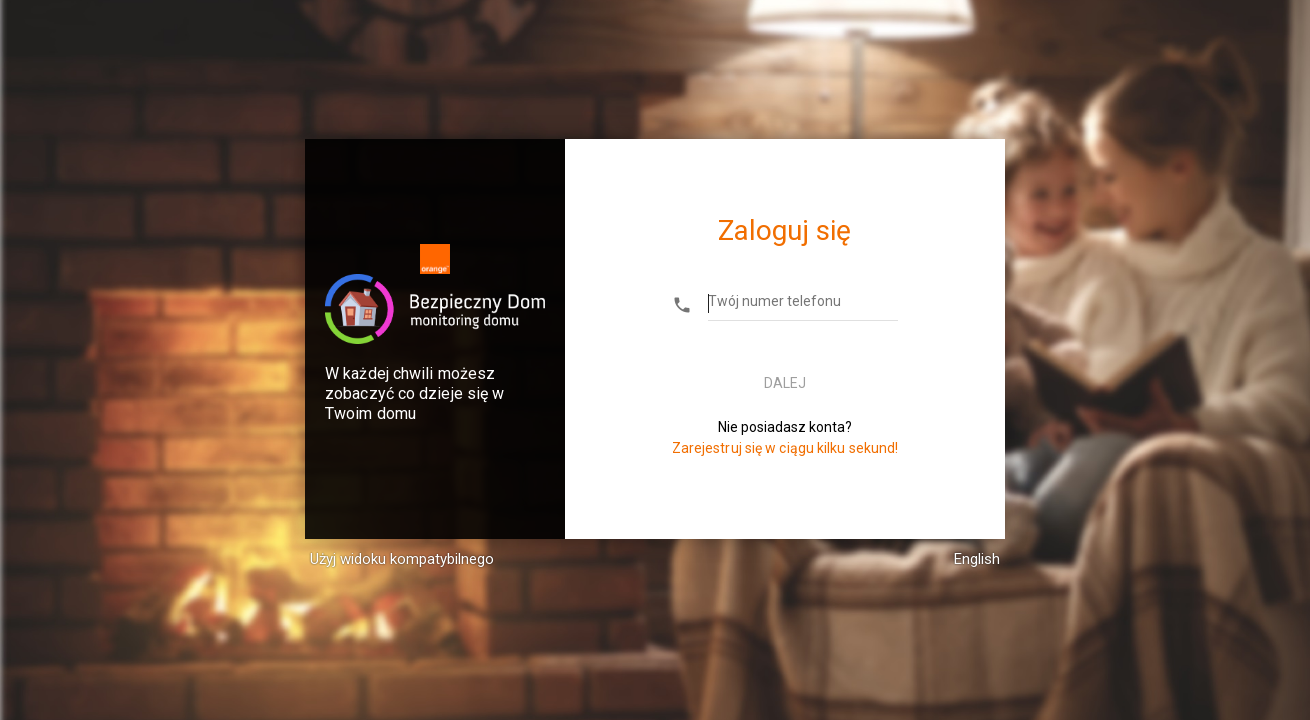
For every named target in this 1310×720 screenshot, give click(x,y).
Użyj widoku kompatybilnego (402, 559)
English (977, 559)
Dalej (785, 383)
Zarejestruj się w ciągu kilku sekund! (785, 448)
